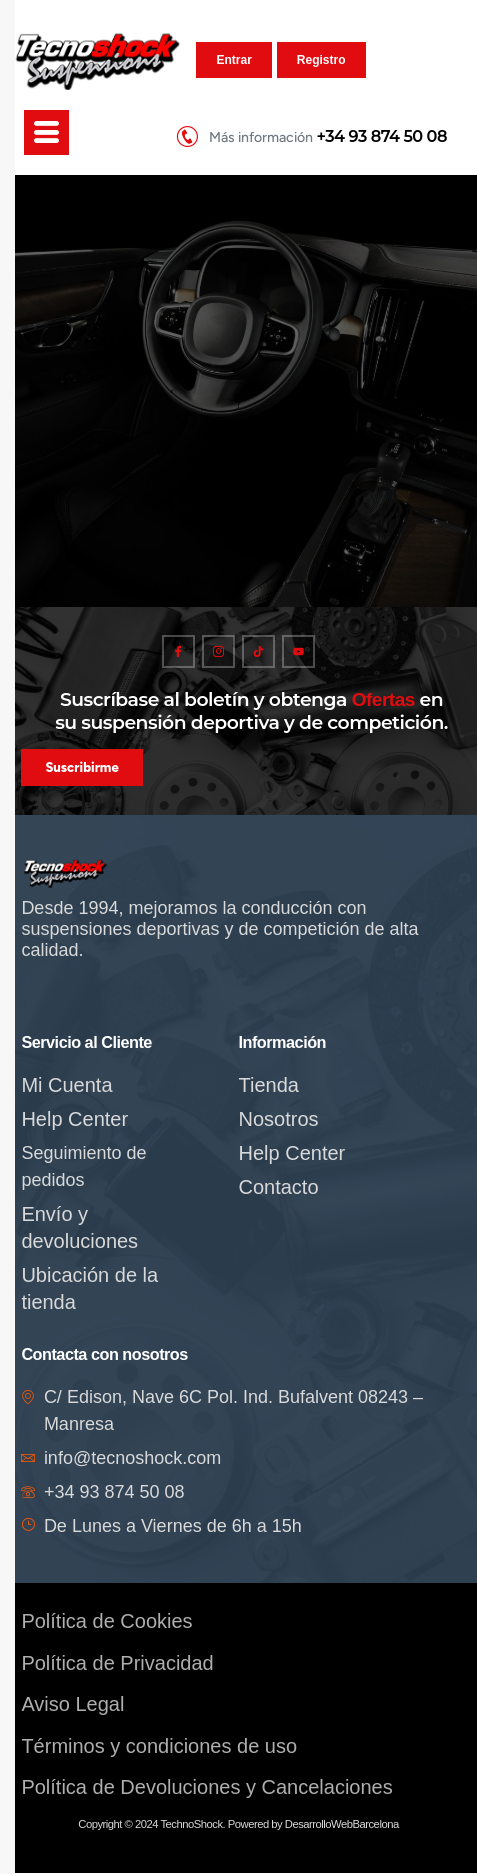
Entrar (233, 60)
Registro (321, 60)
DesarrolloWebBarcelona (342, 1825)
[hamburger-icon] (46, 132)
